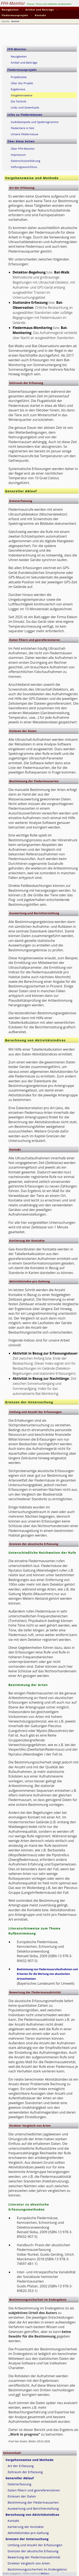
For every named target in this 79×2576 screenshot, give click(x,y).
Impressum (18, 155)
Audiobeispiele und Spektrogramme (35, 122)
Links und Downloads (25, 107)
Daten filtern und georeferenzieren (34, 2490)
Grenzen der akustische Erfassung (33, 2551)
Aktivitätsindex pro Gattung (28, 2533)
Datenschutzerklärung (25, 161)
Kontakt (40, 15)
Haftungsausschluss (24, 167)
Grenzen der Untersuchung (26, 2539)
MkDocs (45, 2573)
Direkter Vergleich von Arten (29, 2563)
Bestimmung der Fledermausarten (33, 2502)
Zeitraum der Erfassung (25, 2472)
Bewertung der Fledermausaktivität (34, 2557)
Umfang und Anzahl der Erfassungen (35, 2545)
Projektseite (19, 77)
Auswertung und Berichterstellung (33, 2509)
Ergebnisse (18, 89)
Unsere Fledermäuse (24, 134)
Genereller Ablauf (19, 2478)
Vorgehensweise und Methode (29, 2460)
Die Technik (18, 101)
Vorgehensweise (21, 95)
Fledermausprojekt (15, 15)
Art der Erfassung (21, 2466)
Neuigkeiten (10, 9)
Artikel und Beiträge (39, 9)
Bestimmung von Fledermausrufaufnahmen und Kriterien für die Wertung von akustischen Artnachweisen (47, 1973)
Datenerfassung (19, 2484)
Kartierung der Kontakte (26, 2527)
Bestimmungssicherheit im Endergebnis (37, 2569)
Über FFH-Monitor (23, 149)
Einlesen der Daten (22, 2496)
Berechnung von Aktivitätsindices (32, 2515)
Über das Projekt (22, 83)
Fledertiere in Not (22, 128)
